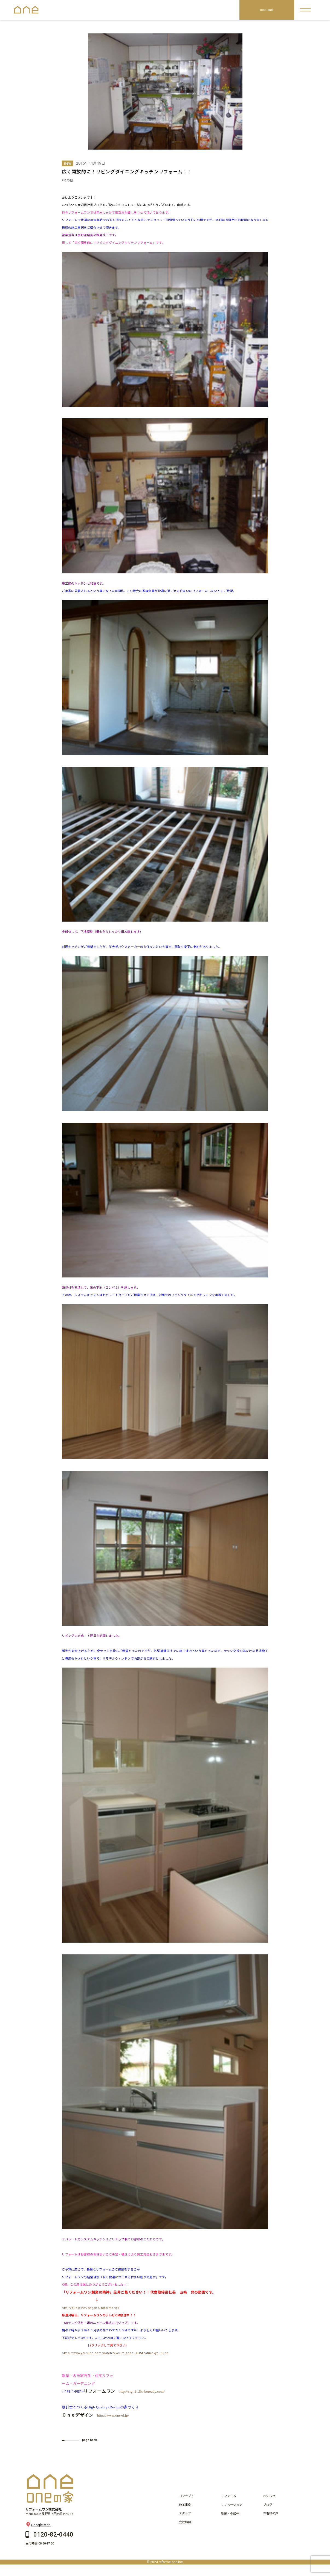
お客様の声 (270, 2513)
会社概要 (185, 2522)
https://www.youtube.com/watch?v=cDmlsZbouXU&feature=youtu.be (115, 2353)
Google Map (38, 2525)
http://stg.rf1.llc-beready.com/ (142, 2391)
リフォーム (228, 2496)
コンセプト (186, 2496)
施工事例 (185, 2505)
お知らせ (269, 2496)
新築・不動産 (230, 2513)
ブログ (267, 2505)
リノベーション (231, 2505)
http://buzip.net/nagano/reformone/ (90, 2308)
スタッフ (185, 2513)
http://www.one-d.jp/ (113, 2415)
